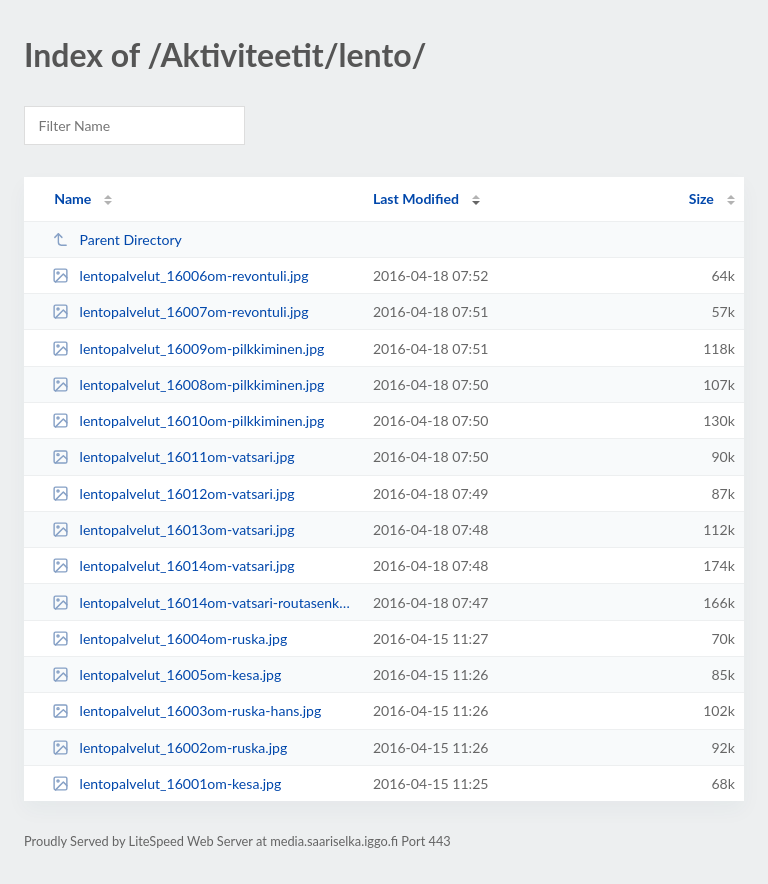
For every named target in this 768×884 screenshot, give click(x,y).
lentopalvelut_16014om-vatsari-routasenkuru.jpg (203, 602)
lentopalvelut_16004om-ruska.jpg (169, 638)
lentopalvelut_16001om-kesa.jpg (166, 783)
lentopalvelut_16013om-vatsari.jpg (173, 529)
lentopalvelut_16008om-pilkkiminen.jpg (188, 384)
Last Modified (416, 198)
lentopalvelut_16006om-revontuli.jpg (180, 275)
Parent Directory (117, 239)
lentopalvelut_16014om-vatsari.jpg (173, 565)
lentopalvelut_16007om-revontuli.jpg (180, 311)
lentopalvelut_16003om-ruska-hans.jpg (186, 710)
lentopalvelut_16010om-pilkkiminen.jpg (188, 420)
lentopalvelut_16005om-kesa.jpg (166, 674)
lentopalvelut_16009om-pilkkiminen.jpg (188, 348)
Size (701, 198)
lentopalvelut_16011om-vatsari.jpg (173, 456)
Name (72, 198)
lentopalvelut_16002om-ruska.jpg (169, 747)
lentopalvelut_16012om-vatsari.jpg (173, 493)
